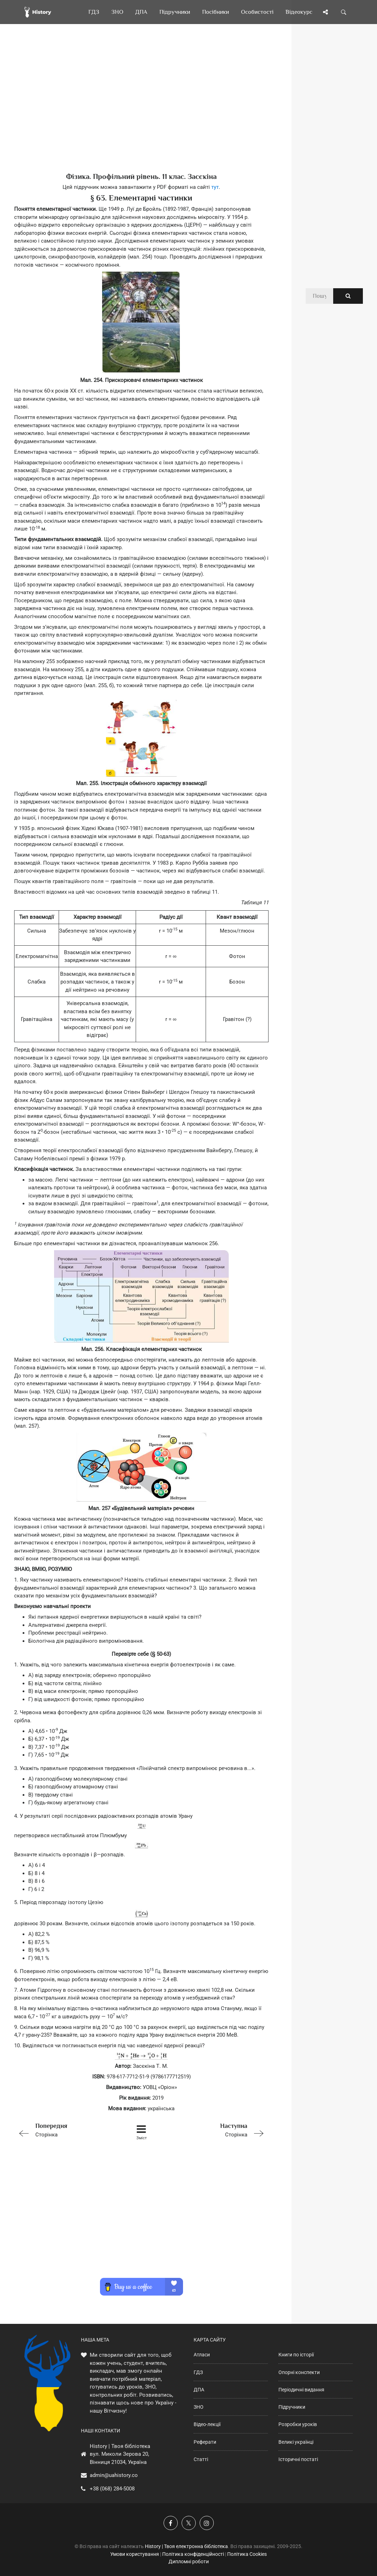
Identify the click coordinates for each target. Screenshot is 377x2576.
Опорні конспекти (299, 2372)
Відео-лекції (207, 2424)
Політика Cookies (247, 2554)
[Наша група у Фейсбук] (171, 2523)
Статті (201, 2459)
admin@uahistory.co (114, 2475)
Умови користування (134, 2554)
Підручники (291, 2407)
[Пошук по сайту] (344, 12)
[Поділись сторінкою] (325, 12)
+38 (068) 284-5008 (112, 2488)
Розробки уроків (297, 2424)
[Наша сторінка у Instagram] (207, 2523)
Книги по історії (296, 2354)
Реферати (205, 2442)
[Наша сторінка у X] (189, 2523)
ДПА (199, 2389)
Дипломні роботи (189, 2561)
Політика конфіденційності (193, 2554)
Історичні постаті (298, 2459)
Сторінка (64, 2129)
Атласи (202, 2354)
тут (215, 187)
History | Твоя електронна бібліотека (186, 2546)
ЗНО (199, 2407)
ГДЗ (198, 2372)
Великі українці (295, 2442)
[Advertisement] (141, 109)
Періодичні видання (301, 2389)
